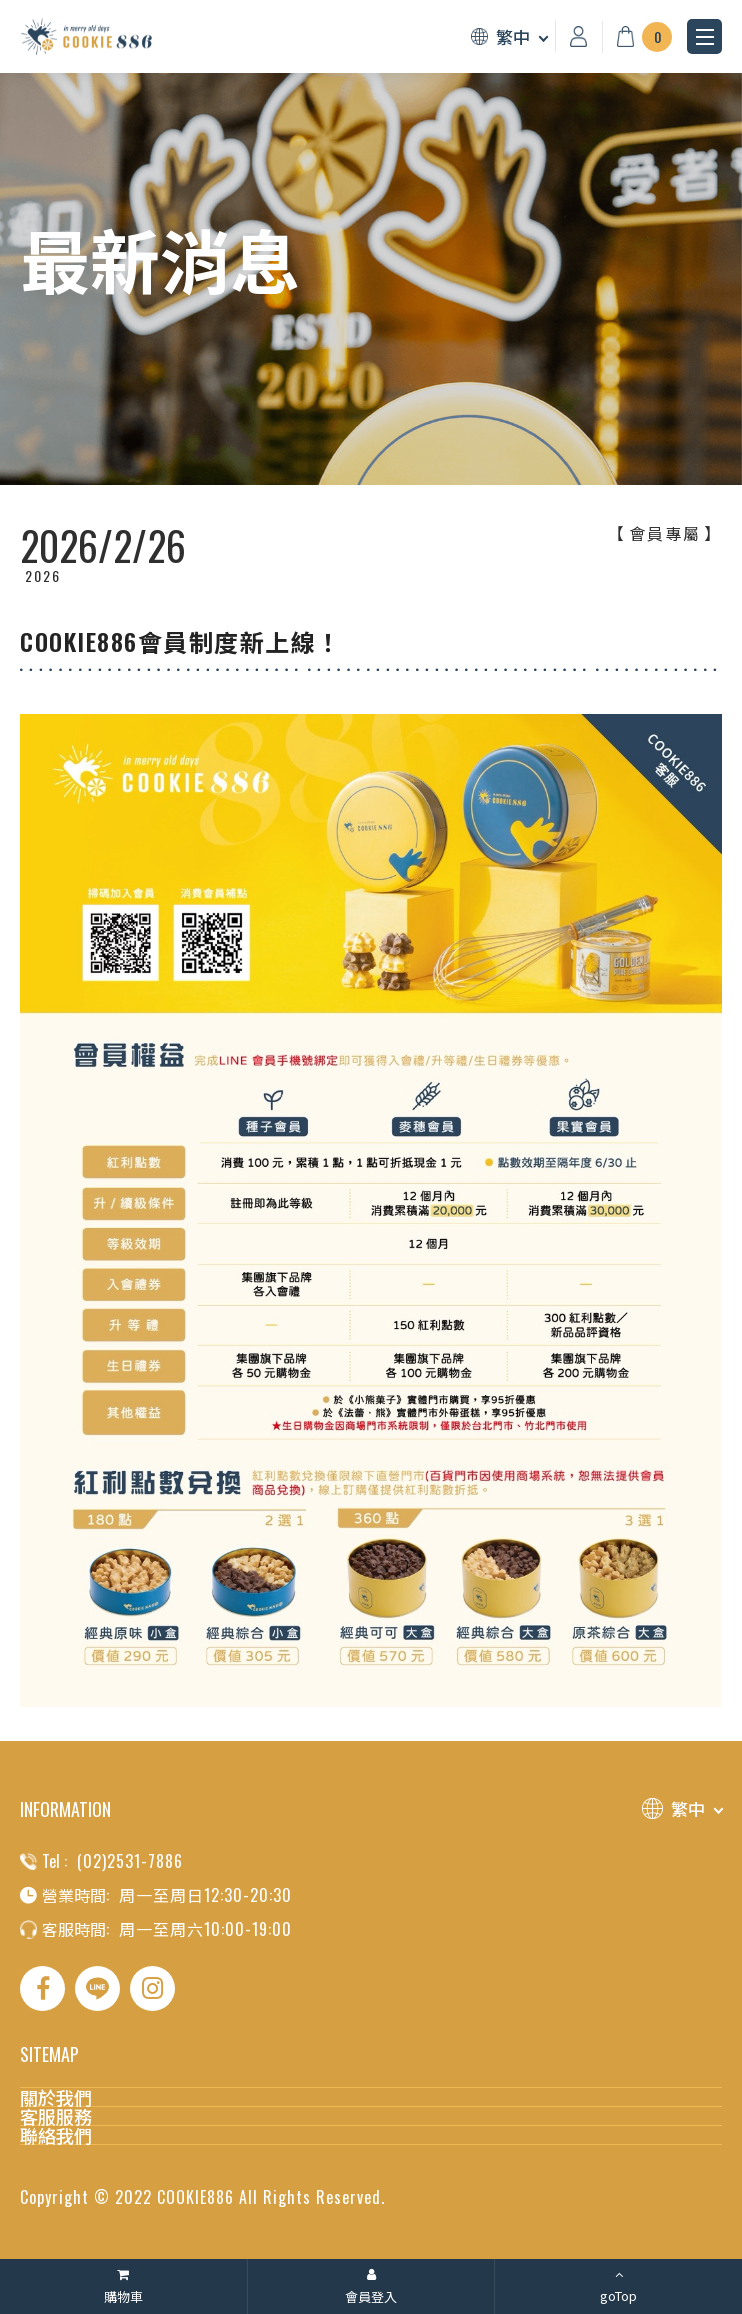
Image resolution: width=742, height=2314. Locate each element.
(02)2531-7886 (130, 1861)
